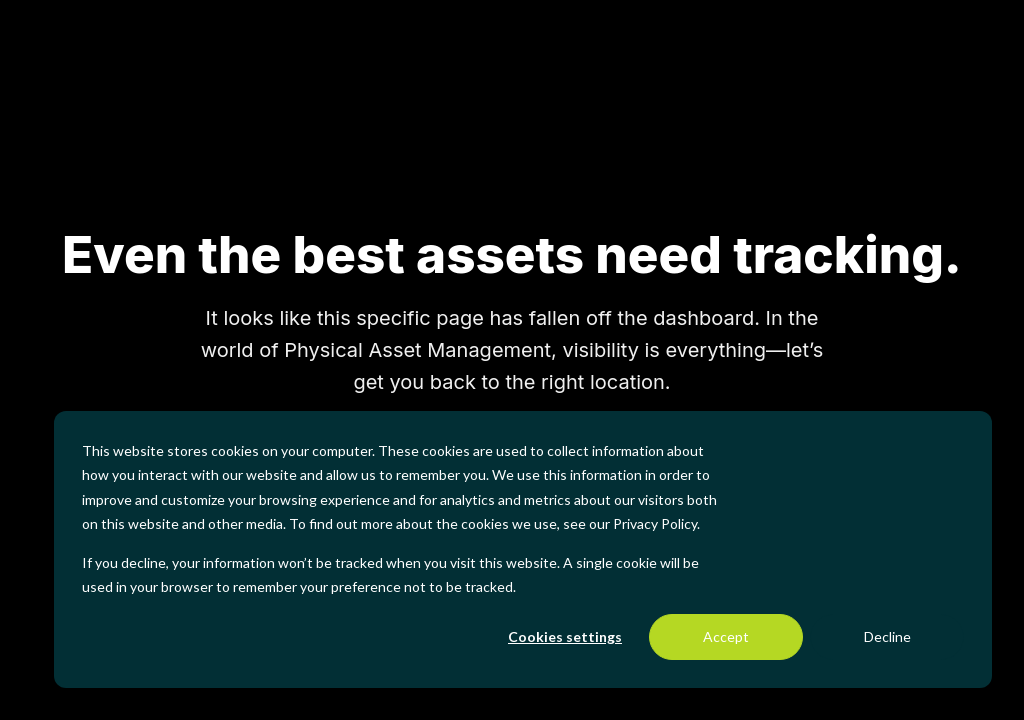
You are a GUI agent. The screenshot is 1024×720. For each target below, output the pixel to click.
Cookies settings (565, 636)
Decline (887, 636)
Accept (726, 636)
